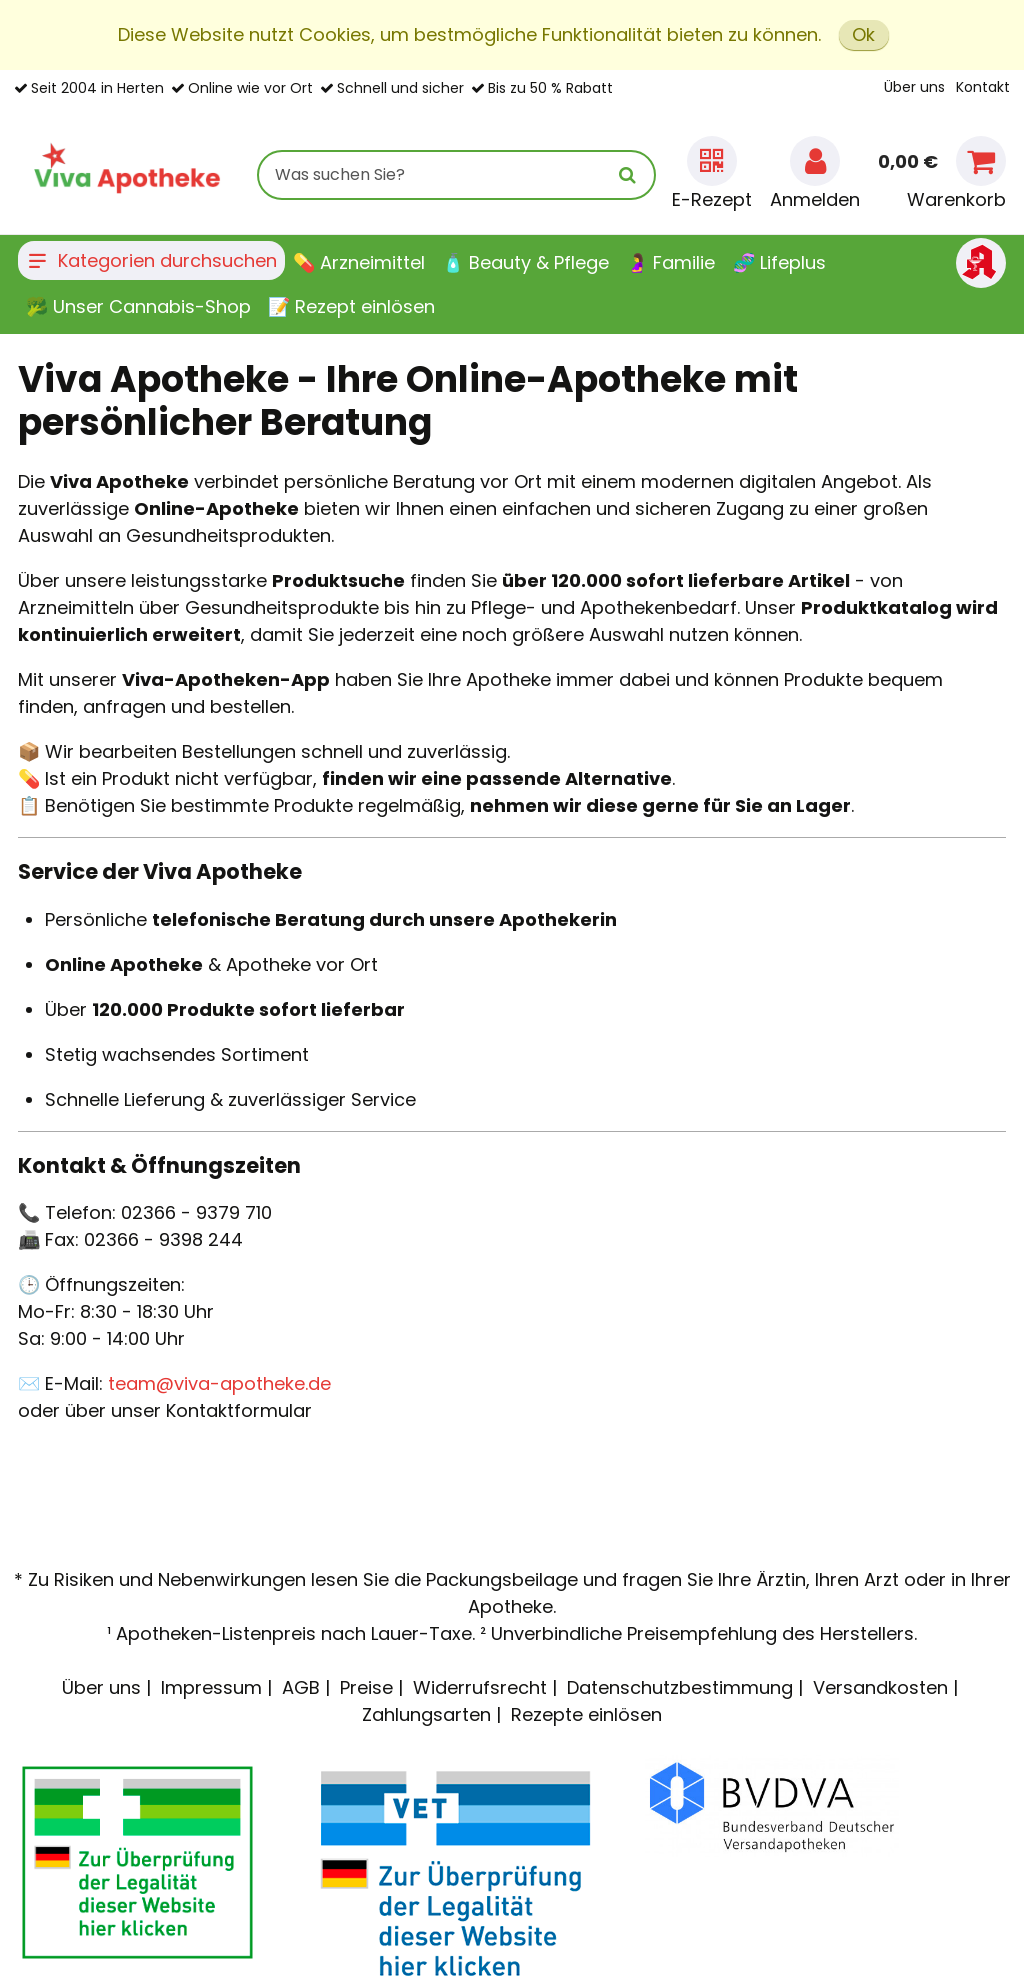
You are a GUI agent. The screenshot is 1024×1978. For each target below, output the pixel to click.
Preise (366, 1687)
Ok (863, 34)
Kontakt (983, 87)
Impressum (211, 1687)
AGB (301, 1687)
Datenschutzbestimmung (680, 1687)
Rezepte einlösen (586, 1714)
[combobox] (456, 175)
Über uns (914, 87)
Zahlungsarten (426, 1714)
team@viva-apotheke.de (219, 1383)
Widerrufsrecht (480, 1687)
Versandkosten (880, 1687)
